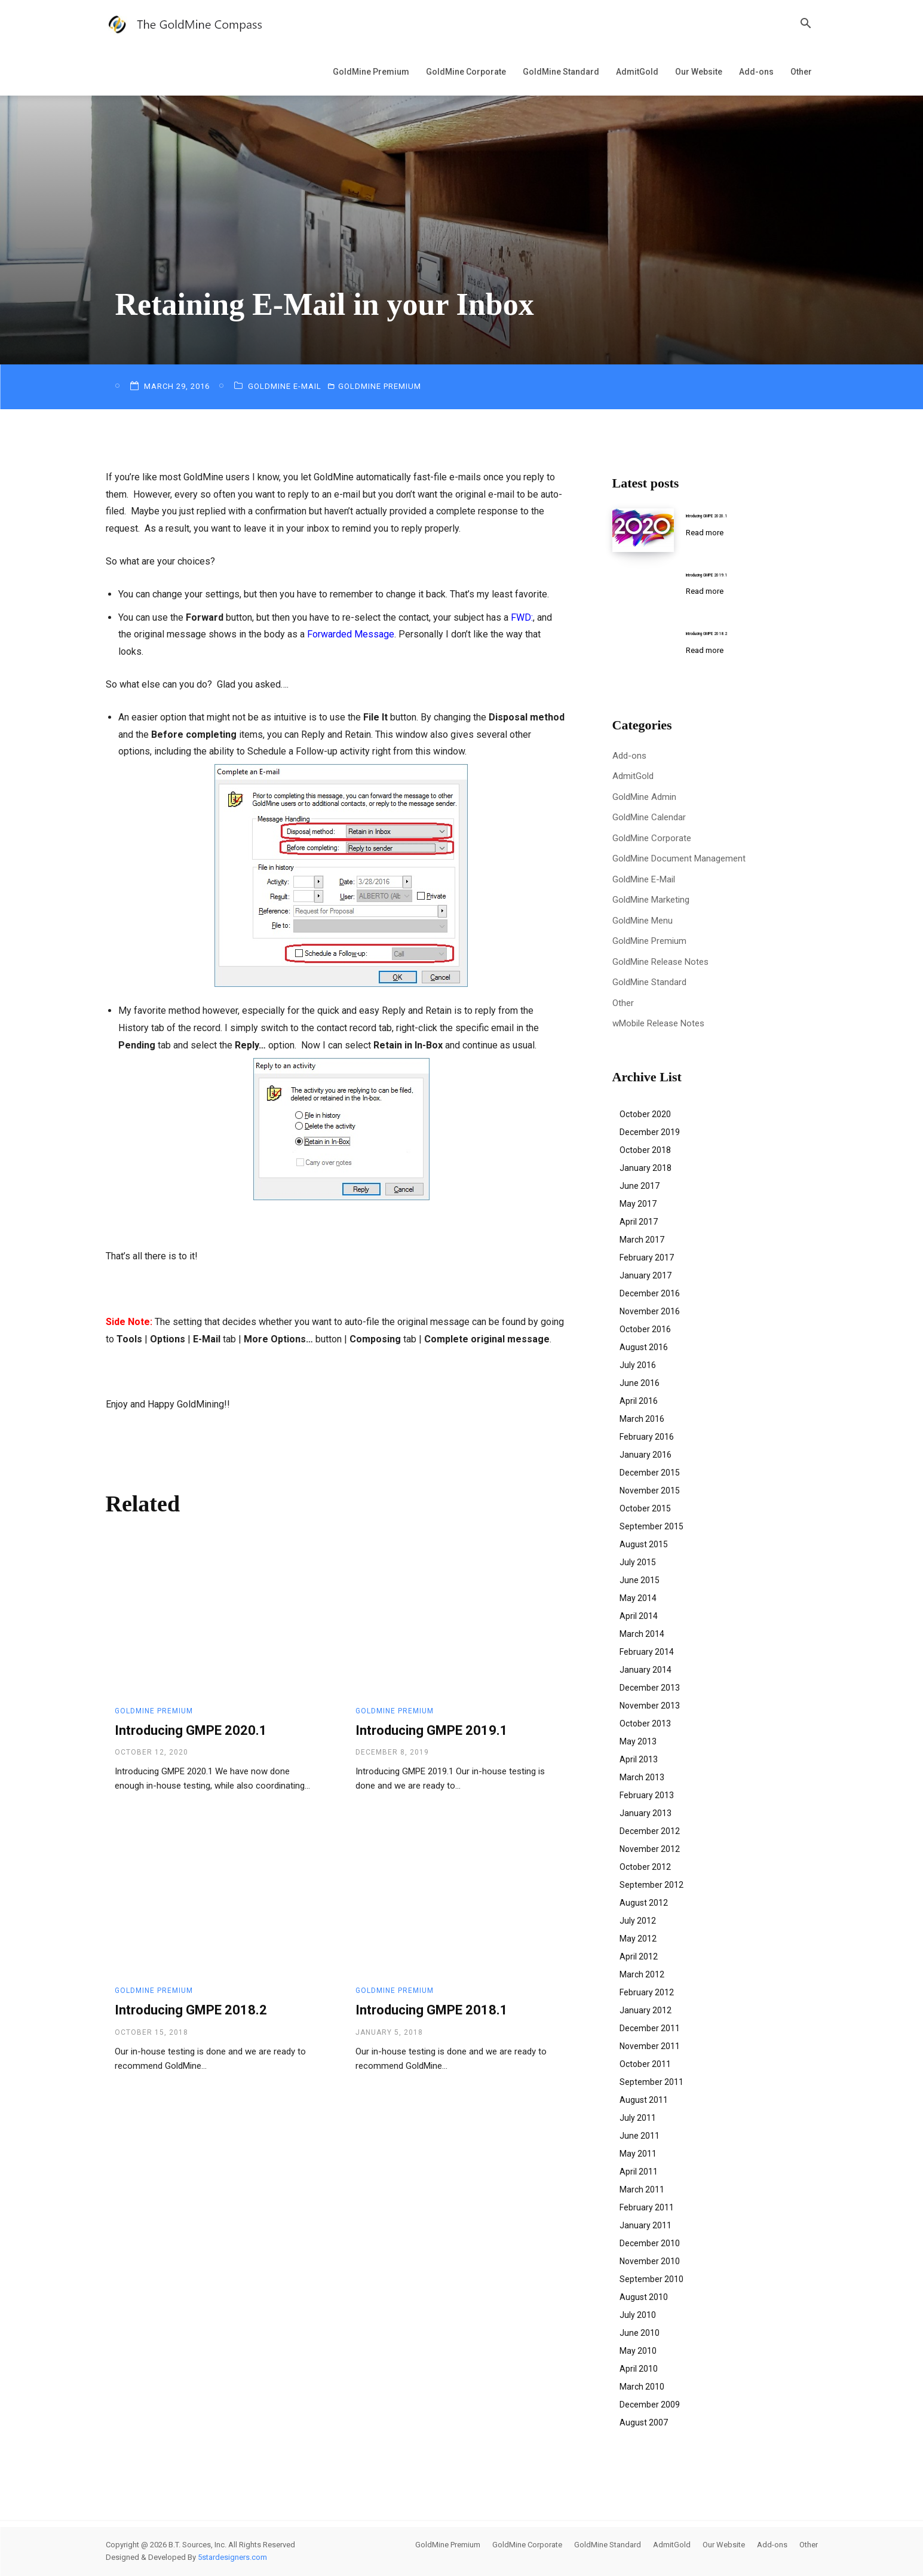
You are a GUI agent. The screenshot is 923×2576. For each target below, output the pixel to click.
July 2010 (638, 2315)
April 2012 (639, 1956)
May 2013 (638, 1741)
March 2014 (642, 1634)
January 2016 (645, 1454)
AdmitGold (637, 71)
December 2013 (650, 1687)
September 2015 (651, 1526)
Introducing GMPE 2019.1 (431, 1730)
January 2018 (645, 1168)
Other (801, 71)
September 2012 (651, 1885)
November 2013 (650, 1705)
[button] (806, 24)
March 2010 (642, 2386)
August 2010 (644, 2297)
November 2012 (650, 1849)
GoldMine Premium (371, 71)
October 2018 (645, 1150)
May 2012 (638, 1938)
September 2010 (651, 2279)
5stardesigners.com (232, 2557)
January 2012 (645, 2010)
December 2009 (650, 2404)
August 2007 (644, 2422)
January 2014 (645, 1670)
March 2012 (642, 1974)
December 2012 (650, 1831)
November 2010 (650, 2261)
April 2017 (639, 1221)
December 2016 (650, 1293)
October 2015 (645, 1508)
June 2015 (640, 1580)
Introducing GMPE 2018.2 (191, 2009)
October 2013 (645, 1723)
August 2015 (644, 1544)
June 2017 (640, 1186)
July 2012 (638, 1920)
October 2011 (645, 2064)
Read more (704, 532)
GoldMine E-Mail (286, 386)
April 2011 (639, 2171)
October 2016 (645, 1329)
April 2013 (639, 1759)
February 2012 (647, 1992)
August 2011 (644, 2100)
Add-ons (756, 71)
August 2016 (644, 1347)
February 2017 (647, 1257)
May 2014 (638, 1598)
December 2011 (650, 2028)
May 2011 (638, 2153)
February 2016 (647, 1437)
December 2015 (650, 1472)
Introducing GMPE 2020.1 (191, 1730)
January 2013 (645, 1813)
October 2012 (645, 1867)
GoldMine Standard (561, 71)
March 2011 (642, 2189)
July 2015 (638, 1562)
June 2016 (640, 1383)
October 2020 (645, 1114)
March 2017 (642, 1239)
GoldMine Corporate (466, 71)
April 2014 (639, 1616)
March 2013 (642, 1777)
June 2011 (640, 2135)
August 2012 (644, 1903)
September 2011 (651, 2082)
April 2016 (639, 1401)
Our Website (698, 71)
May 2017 (638, 1204)
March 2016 (642, 1419)
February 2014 (647, 1652)
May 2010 (638, 2351)
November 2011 (650, 2046)
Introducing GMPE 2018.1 (431, 2009)
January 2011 (645, 2225)
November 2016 (650, 1311)
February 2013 (647, 1795)
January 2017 (645, 1275)
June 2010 (640, 2333)
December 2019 (650, 1132)
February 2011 (647, 2207)
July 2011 (638, 2118)
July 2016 (638, 1365)
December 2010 (650, 2243)
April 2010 (639, 2368)
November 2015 (650, 1490)
